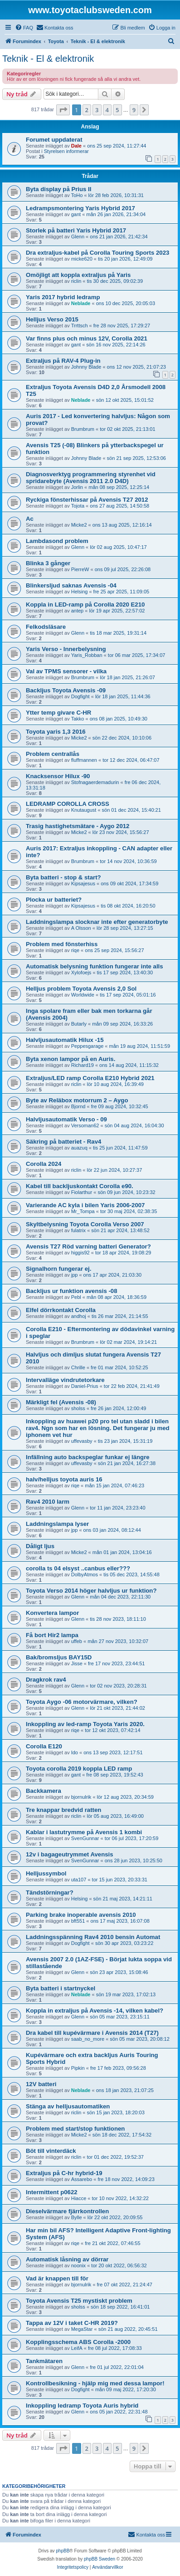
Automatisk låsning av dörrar (67, 2259)
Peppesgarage (87, 1046)
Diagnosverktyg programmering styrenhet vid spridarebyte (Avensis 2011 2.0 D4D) (91, 477)
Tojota (77, 505)
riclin (76, 281)
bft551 (78, 1921)
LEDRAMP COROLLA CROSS (67, 803)
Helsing (79, 591)
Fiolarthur (81, 1192)
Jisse (77, 1663)
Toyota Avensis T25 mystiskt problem (79, 2300)
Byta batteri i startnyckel (60, 1988)
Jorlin (77, 487)
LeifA (77, 2348)
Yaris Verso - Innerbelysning (66, 649)
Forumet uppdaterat (54, 139)
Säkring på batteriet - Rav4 (63, 1141)
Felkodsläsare (46, 626)
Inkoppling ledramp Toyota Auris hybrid (82, 2405)
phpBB (62, 2550)
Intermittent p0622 (52, 2192)
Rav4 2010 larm (47, 1501)
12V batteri (41, 2084)
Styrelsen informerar (66, 151)
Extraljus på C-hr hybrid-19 (64, 2173)
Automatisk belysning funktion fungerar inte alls (94, 966)
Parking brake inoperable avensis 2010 (81, 1914)
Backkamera (43, 1790)
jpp (74, 1275)
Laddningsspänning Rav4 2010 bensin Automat (93, 1937)
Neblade (81, 303)
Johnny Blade (86, 367)
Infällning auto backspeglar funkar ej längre (88, 1457)
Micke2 (79, 525)
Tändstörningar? (49, 1892)
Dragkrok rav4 (46, 1679)
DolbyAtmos (84, 1574)
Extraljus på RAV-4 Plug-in (63, 360)
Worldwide (82, 994)
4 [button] (107, 110)
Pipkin (78, 2068)
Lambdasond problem (57, 541)
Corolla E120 (44, 1746)
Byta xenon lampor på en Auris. (70, 1059)
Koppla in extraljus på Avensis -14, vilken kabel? (94, 2010)
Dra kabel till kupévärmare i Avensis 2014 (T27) (92, 2032)
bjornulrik (81, 1797)
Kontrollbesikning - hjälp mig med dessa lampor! (95, 2383)
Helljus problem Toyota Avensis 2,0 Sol (81, 988)
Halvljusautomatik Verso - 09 (66, 1119)
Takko (77, 718)
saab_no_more (87, 2039)
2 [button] (86, 110)
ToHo (77, 195)
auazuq (79, 1147)
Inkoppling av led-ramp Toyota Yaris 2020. (85, 1724)
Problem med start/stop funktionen (75, 2128)
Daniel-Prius (84, 1386)
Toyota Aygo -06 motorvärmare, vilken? (81, 1701)
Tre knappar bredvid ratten (63, 1809)
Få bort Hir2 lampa (52, 1635)
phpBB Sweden (99, 2558)
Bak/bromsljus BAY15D (59, 1657)
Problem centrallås (52, 753)
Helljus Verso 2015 (52, 319)
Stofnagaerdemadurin (95, 782)
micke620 (81, 259)
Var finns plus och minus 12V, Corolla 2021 (86, 338)
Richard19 (82, 1065)
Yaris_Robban (86, 655)
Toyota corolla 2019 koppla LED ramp (79, 1768)
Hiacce (79, 2198)
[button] (63, 109)
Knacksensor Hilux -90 (58, 776)
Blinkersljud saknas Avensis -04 (71, 585)
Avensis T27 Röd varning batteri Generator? (88, 1246)
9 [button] (134, 110)
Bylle (76, 2217)
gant (76, 214)
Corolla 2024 (43, 1163)
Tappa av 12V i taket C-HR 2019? (72, 2322)
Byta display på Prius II (58, 189)
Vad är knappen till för (57, 2278)
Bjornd (78, 1106)
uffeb (76, 1641)
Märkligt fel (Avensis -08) (61, 1402)
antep (77, 610)
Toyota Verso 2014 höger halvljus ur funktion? (91, 1590)
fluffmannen (84, 760)
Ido (74, 1752)
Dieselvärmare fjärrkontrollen (67, 2211)
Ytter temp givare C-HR (58, 712)
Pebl (76, 1297)
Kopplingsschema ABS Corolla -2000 (78, 2342)
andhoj (78, 1316)
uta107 (79, 1879)
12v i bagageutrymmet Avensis (69, 1854)
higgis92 (80, 1252)
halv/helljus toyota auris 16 (64, 1479)
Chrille (78, 1367)
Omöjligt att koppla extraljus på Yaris (78, 274)
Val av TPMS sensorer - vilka (66, 671)
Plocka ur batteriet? (54, 899)
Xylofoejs (81, 972)
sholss (78, 1408)
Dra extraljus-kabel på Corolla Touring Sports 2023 (97, 252)
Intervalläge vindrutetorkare (65, 1380)
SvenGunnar (85, 1838)
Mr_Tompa (83, 1211)
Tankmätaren (44, 2361)
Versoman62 (85, 1125)
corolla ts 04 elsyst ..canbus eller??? (78, 1568)
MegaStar (82, 2329)
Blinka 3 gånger (48, 563)
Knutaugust (84, 810)
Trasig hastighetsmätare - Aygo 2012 (77, 826)
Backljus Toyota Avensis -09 (66, 690)
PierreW (80, 569)
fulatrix (78, 1230)
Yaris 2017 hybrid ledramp (63, 297)
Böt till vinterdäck (51, 2150)
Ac (30, 518)
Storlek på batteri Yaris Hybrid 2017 (76, 230)
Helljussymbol (46, 1873)
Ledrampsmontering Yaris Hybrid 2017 (80, 208)
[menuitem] (24, 27)
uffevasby (81, 1441)
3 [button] (96, 110)
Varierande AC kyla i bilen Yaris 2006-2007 (85, 1205)
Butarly (79, 1023)
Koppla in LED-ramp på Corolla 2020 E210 (85, 604)
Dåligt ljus (40, 1546)
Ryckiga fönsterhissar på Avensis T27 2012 (87, 499)
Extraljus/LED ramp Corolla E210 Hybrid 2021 (90, 1078)
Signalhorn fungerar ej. (58, 1268)
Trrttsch (79, 325)
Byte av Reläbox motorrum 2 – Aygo (77, 1100)
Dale (76, 145)
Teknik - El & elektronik (48, 59)
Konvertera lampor (52, 1612)
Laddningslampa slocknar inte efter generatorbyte (97, 921)
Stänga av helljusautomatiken (68, 2106)
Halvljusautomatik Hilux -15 (65, 1039)
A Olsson (81, 928)
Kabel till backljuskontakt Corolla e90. (79, 1186)
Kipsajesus (83, 883)
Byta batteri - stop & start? (63, 877)
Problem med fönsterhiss (61, 944)
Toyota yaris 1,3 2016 (56, 731)
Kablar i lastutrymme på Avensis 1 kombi (84, 1832)
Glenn (77, 236)
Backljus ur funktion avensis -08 (71, 1291)
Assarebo (81, 2179)
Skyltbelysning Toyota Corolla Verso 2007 (85, 1224)
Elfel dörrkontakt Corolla (61, 1310)
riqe (75, 950)
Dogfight (80, 696)
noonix (78, 2265)
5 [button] (117, 110)
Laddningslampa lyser (57, 1523)
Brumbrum (82, 429)
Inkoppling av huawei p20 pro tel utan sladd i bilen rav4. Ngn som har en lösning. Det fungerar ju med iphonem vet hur (98, 1428)
